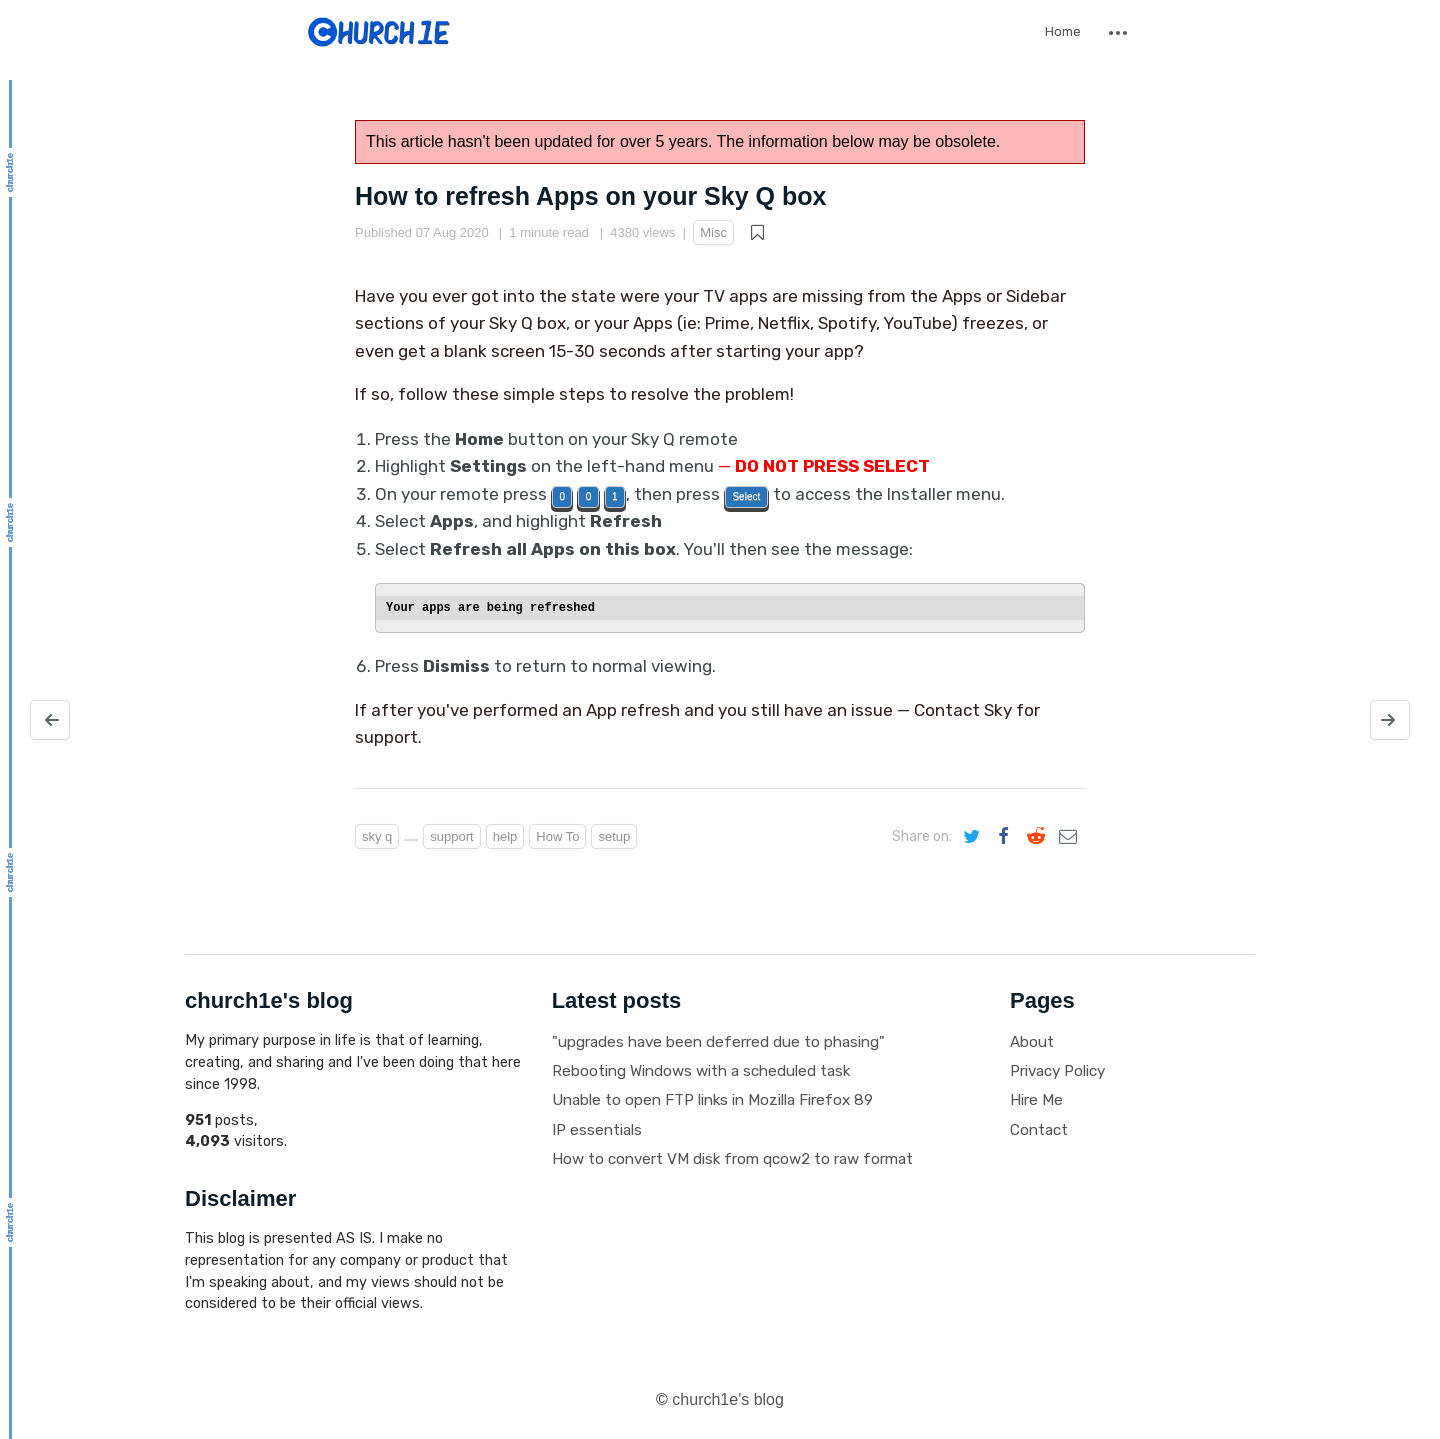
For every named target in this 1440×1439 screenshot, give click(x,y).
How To (557, 836)
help (505, 836)
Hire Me (1036, 1100)
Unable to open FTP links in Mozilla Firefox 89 (712, 1100)
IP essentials (597, 1130)
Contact (1039, 1130)
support (451, 836)
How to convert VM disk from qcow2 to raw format (732, 1159)
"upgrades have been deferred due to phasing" (718, 1042)
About (1032, 1042)
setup (614, 836)
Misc (713, 232)
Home (1063, 31)
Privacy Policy (1057, 1071)
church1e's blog (728, 1399)
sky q (377, 836)
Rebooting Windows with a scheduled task (701, 1071)
